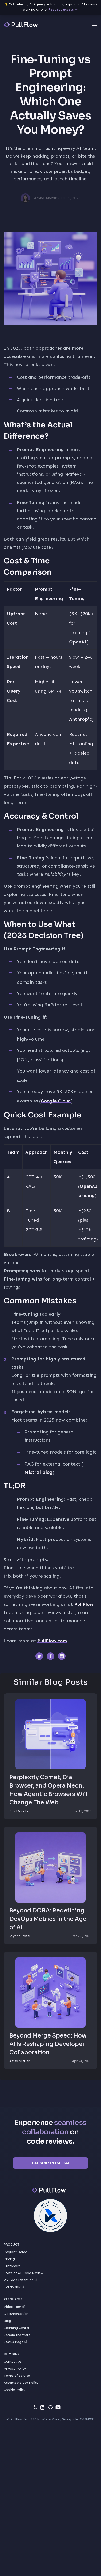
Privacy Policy (15, 2369)
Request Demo (15, 2252)
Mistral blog (38, 1472)
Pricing (9, 2259)
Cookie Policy (14, 2390)
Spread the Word (17, 2335)
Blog (7, 2321)
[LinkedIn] (43, 2408)
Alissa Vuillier (19, 2061)
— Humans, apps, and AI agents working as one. (50, 6)
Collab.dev (14, 2287)
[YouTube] (58, 2407)
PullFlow (83, 1604)
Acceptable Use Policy (21, 2383)
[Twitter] (35, 2407)
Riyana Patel (19, 1936)
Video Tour (14, 2307)
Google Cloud (56, 1101)
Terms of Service (17, 2376)
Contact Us (12, 2362)
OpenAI (78, 642)
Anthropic (80, 719)
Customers (12, 2266)
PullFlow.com (52, 1641)
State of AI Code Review (23, 2273)
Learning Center (16, 2328)
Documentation (16, 2314)
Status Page (15, 2342)
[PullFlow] (21, 24)
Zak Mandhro (20, 1811)
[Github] (50, 2407)
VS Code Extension (20, 2280)
